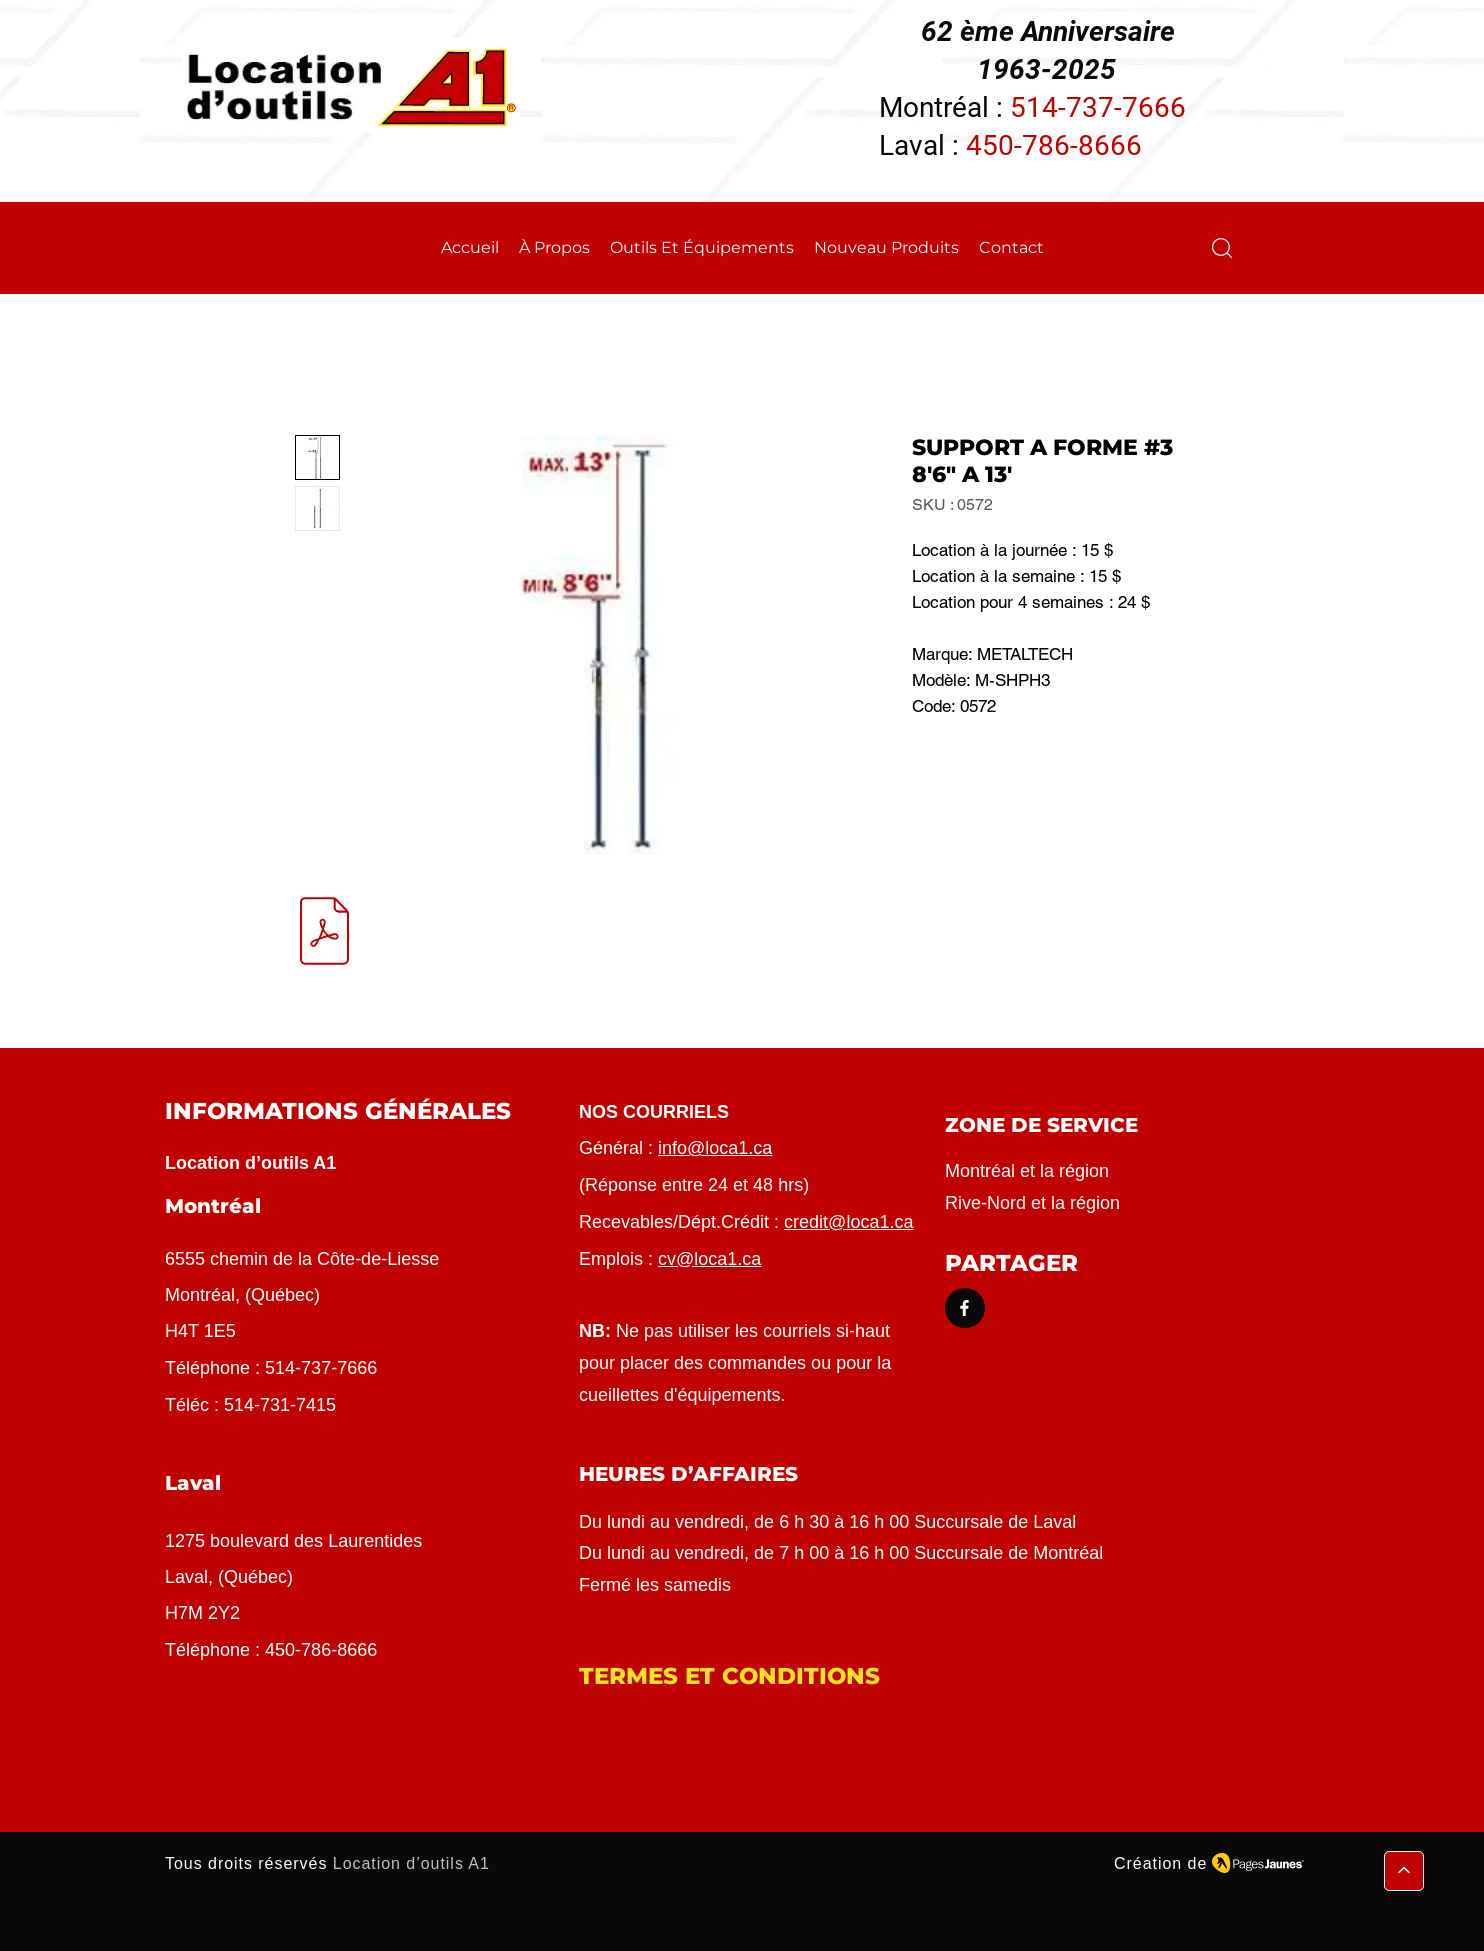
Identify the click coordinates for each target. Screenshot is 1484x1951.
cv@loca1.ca (709, 1259)
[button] (1222, 248)
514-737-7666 (1098, 107)
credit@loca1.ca (848, 1222)
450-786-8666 (1054, 145)
